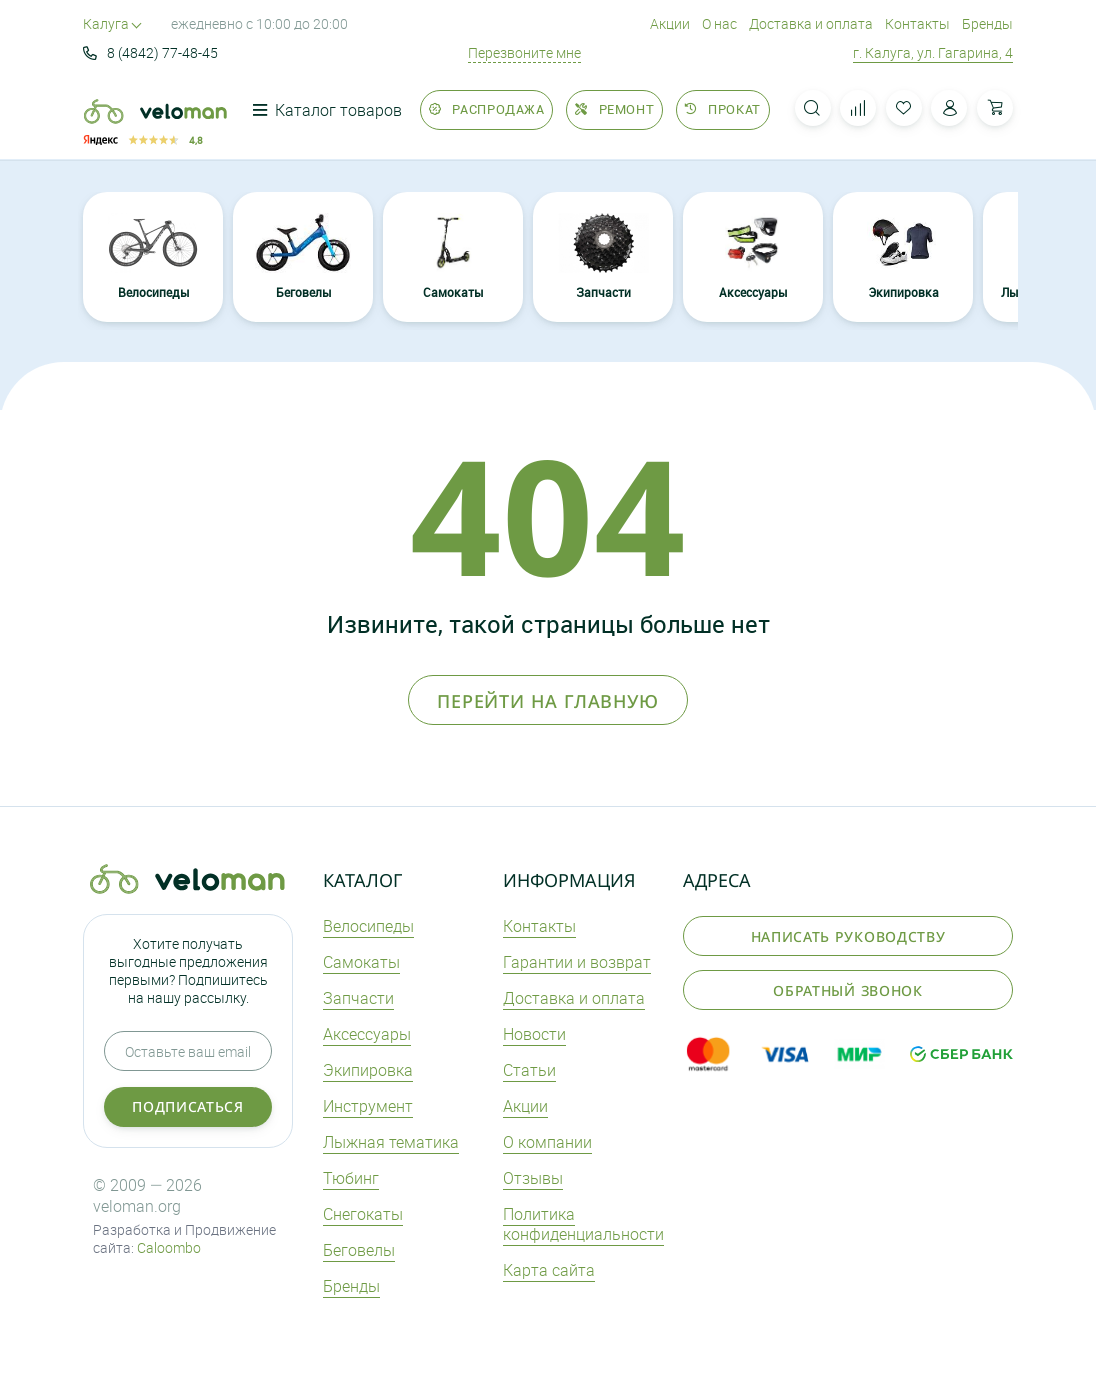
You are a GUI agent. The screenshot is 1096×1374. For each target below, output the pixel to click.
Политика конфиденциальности (583, 1224)
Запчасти (603, 256)
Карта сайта (549, 1270)
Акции (670, 23)
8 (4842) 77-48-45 (150, 53)
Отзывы (533, 1178)
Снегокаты (363, 1214)
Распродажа (487, 109)
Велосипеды (153, 256)
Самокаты (453, 256)
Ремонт (614, 109)
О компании (547, 1142)
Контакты (917, 23)
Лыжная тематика (391, 1142)
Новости (534, 1034)
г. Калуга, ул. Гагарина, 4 (933, 52)
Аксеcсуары (753, 256)
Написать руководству (848, 936)
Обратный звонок (848, 990)
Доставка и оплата (811, 23)
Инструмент (368, 1106)
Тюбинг (351, 1178)
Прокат (722, 109)
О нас (719, 23)
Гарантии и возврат (577, 962)
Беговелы (303, 256)
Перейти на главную (548, 701)
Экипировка (903, 256)
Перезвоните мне (524, 53)
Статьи (529, 1070)
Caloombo (169, 1247)
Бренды (987, 23)
